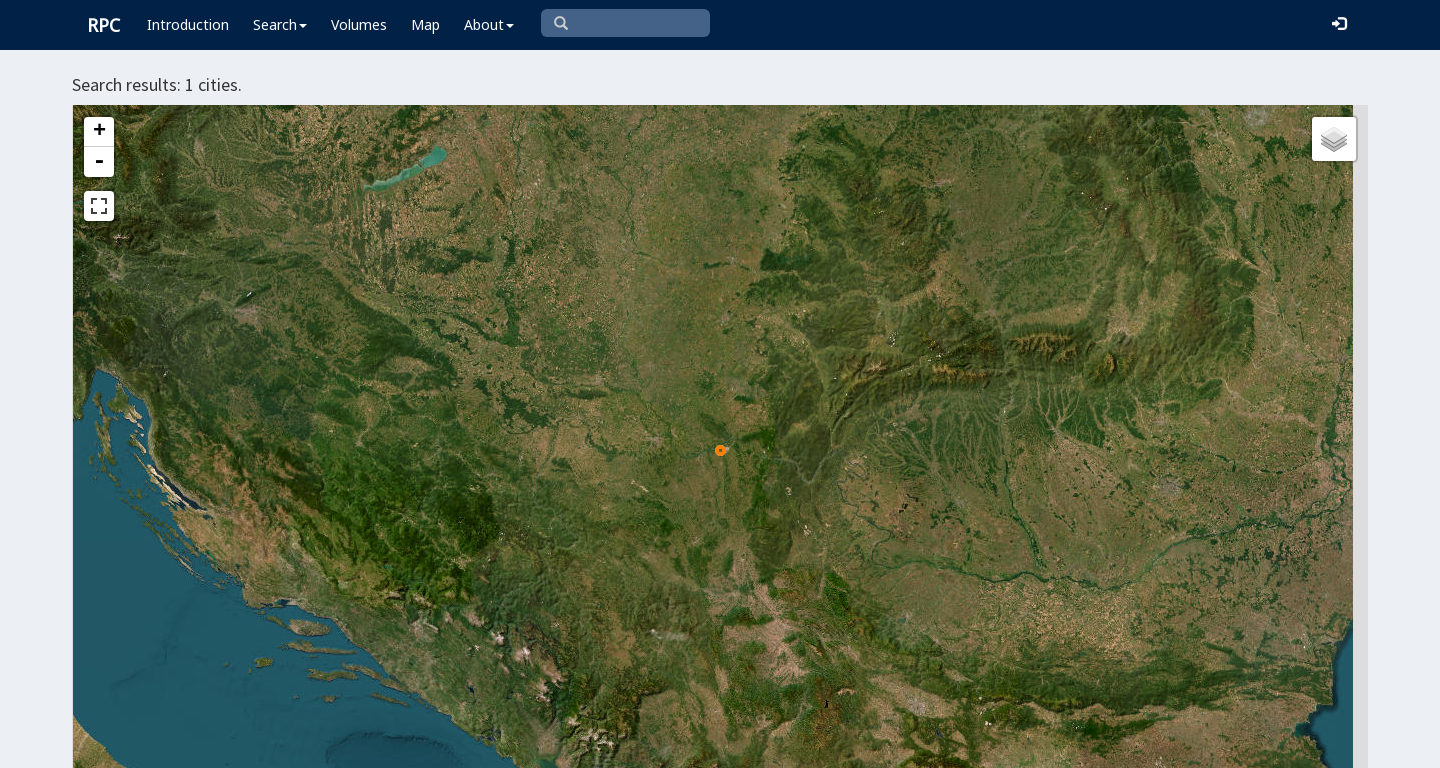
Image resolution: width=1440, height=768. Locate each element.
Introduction (188, 24)
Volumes (359, 24)
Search (280, 24)
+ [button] (99, 132)
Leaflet (648, 744)
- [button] (99, 162)
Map (425, 24)
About (489, 24)
